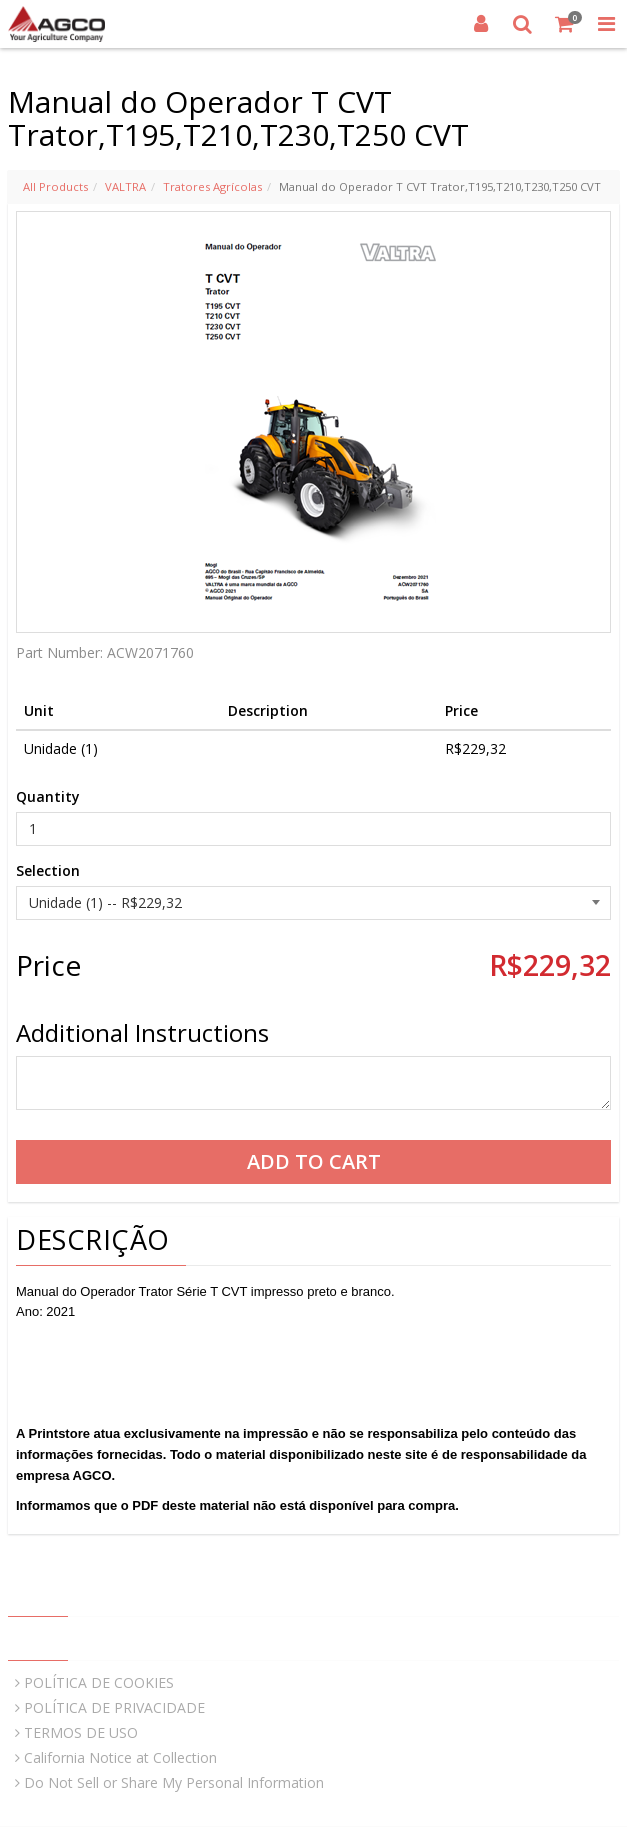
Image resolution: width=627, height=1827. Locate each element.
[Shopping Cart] (565, 24)
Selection (48, 870)
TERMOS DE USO (81, 1732)
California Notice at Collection (120, 1757)
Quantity (48, 796)
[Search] (523, 24)
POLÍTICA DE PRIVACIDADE (114, 1707)
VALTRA (125, 186)
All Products (55, 186)
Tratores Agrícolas (212, 186)
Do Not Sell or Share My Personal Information (174, 1782)
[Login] (481, 24)
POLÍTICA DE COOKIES (99, 1682)
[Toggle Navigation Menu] (606, 24)
